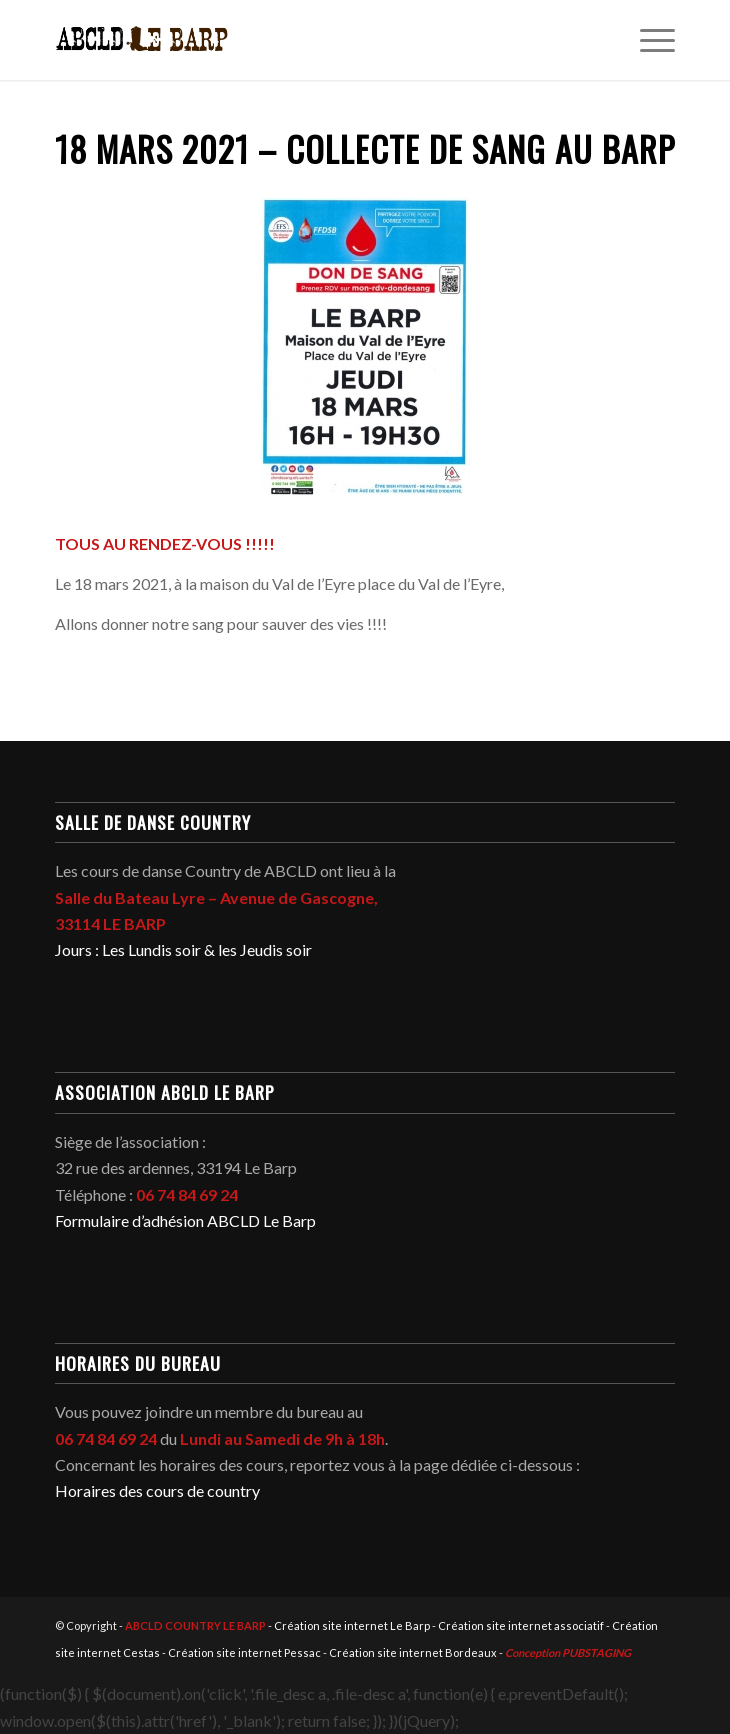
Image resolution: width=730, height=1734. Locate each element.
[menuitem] (647, 40)
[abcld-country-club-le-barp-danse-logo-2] (303, 40)
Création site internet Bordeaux (413, 1652)
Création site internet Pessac (244, 1652)
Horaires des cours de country (157, 1490)
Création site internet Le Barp (352, 1625)
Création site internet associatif (521, 1625)
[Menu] (647, 40)
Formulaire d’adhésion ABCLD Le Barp (185, 1220)
